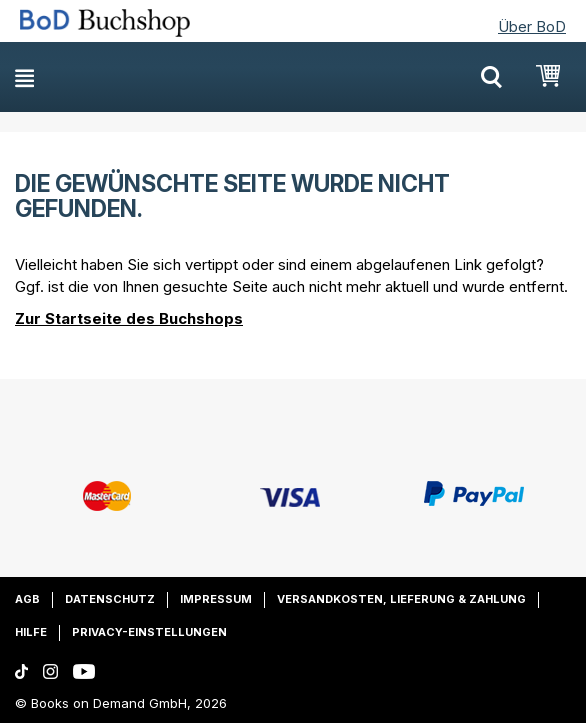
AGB (27, 599)
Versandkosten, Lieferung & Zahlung (401, 599)
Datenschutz (110, 599)
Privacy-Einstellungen (149, 632)
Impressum (216, 599)
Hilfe (31, 632)
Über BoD (532, 26)
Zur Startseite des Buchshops (129, 318)
